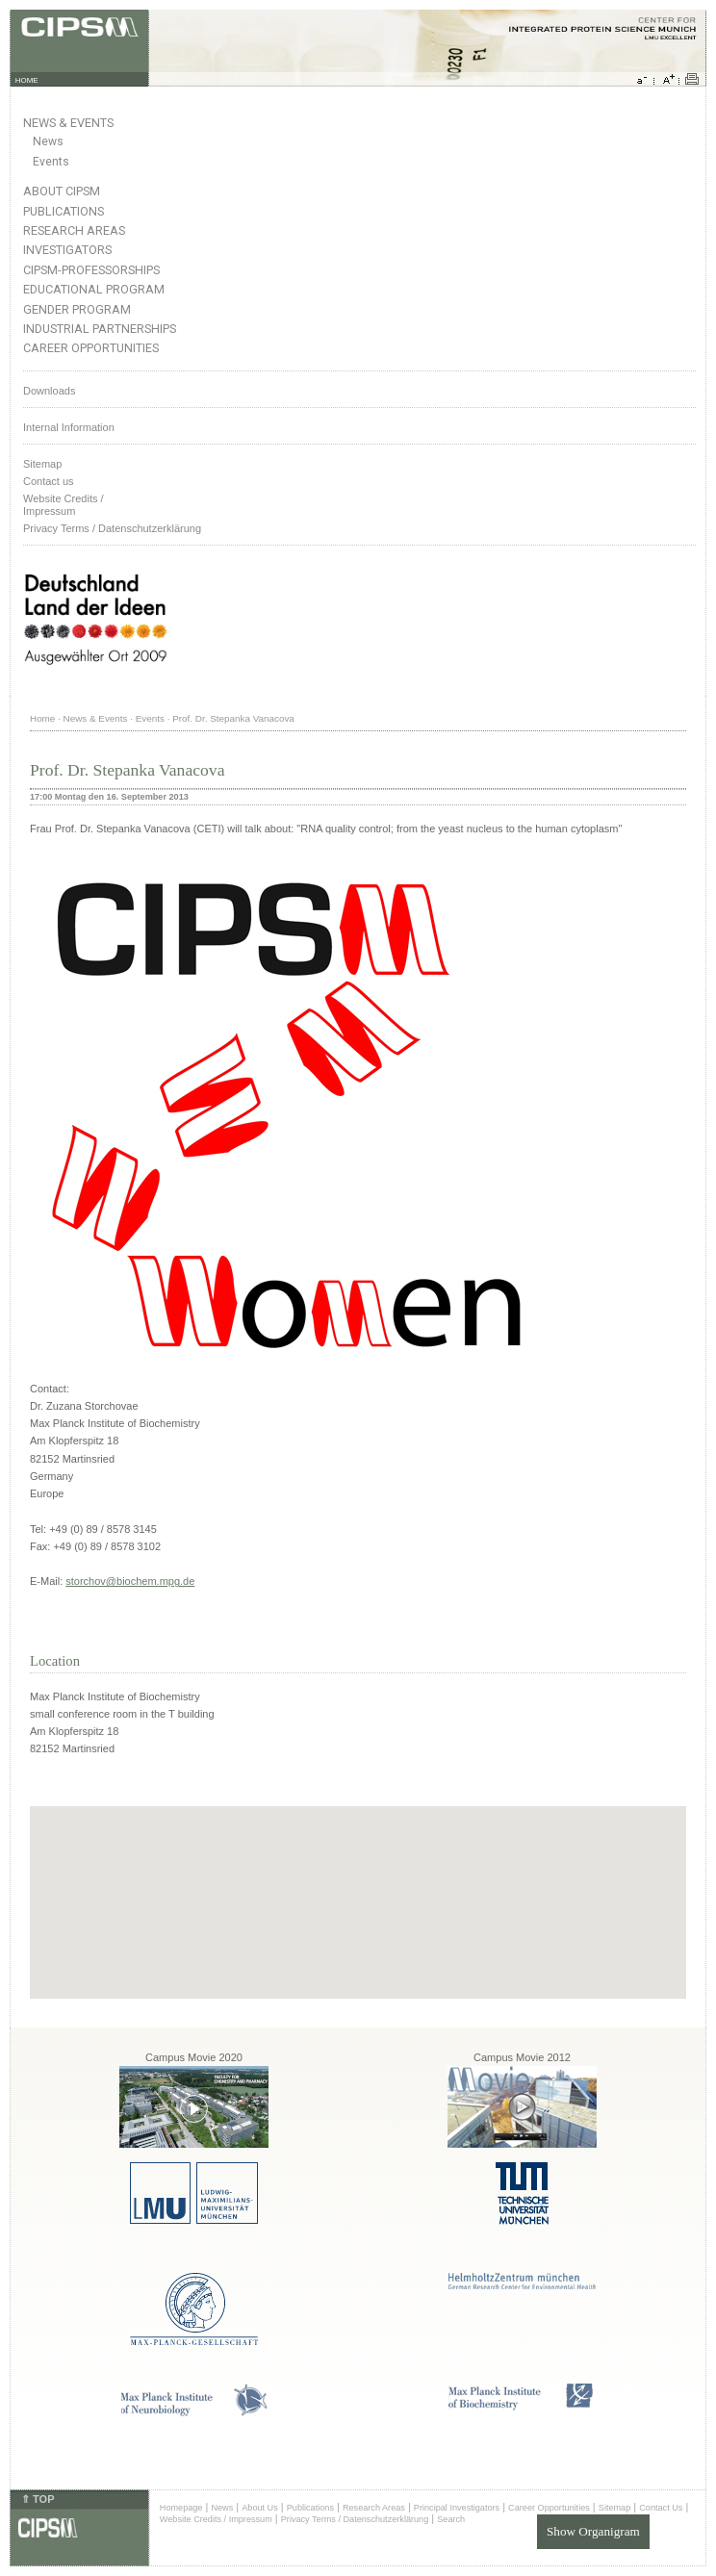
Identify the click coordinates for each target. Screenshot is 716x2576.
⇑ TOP (37, 2499)
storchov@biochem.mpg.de (129, 1581)
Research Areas (74, 230)
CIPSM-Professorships (91, 270)
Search (451, 2519)
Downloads (49, 390)
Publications (63, 211)
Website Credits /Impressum (63, 505)
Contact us (48, 481)
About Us (260, 2507)
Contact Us (660, 2507)
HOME (26, 80)
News (48, 141)
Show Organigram (593, 2531)
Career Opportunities (91, 348)
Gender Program (77, 309)
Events (51, 161)
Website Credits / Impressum (216, 2519)
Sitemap (42, 464)
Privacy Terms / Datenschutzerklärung (112, 528)
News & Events (68, 122)
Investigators (67, 249)
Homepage (181, 2507)
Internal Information (69, 427)
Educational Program (94, 289)
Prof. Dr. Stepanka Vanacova (233, 718)
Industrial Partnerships (99, 328)
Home (42, 718)
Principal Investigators (456, 2507)
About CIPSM (61, 191)
